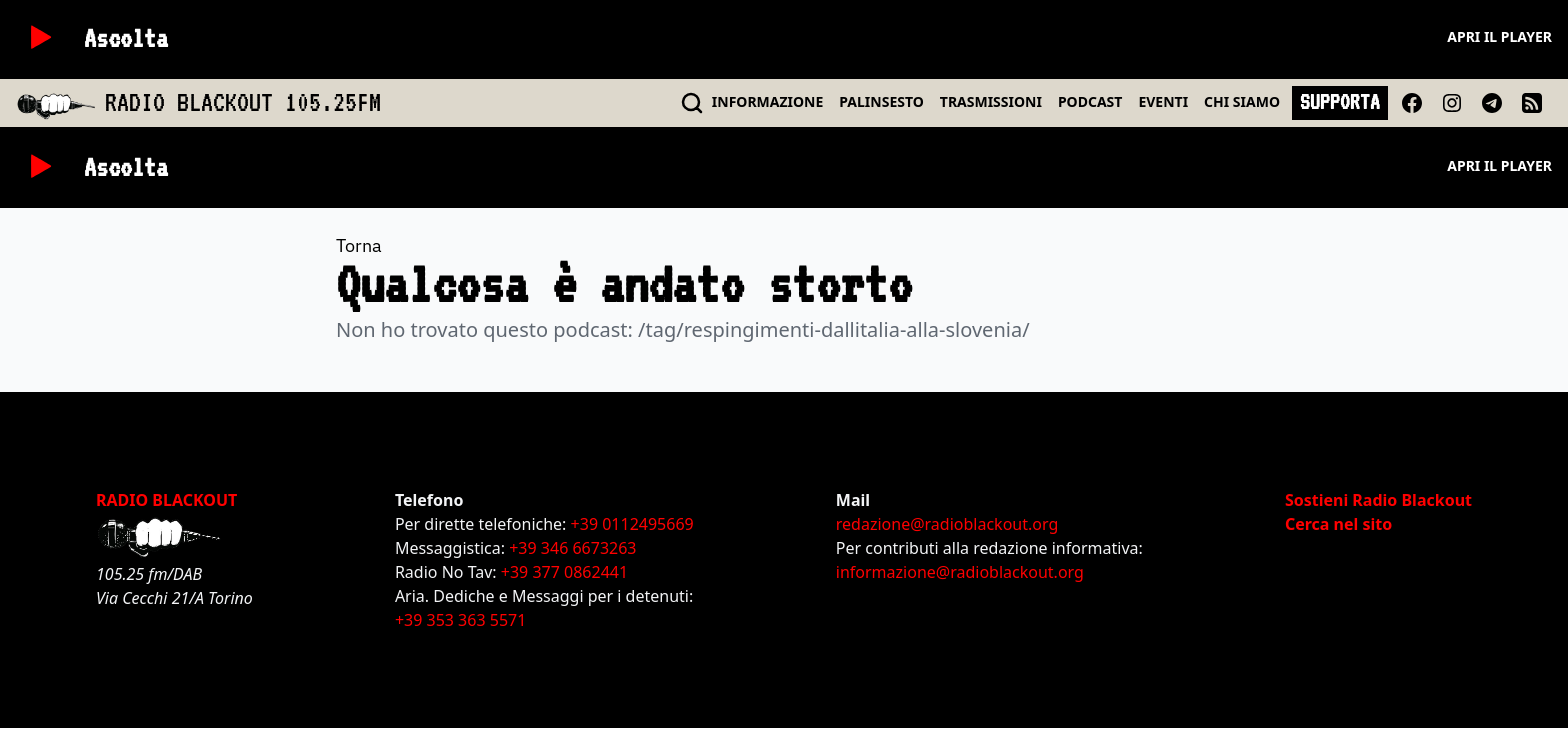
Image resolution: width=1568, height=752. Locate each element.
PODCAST (1090, 101)
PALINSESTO (881, 101)
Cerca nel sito (1338, 524)
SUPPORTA (1340, 102)
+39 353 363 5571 (460, 620)
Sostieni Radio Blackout (1378, 500)
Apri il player (1499, 36)
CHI (1242, 101)
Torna (359, 245)
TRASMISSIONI (991, 101)
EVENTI (1163, 101)
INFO (768, 101)
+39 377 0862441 (564, 572)
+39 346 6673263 (572, 548)
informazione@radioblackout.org (960, 572)
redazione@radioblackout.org (947, 524)
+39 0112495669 (632, 524)
